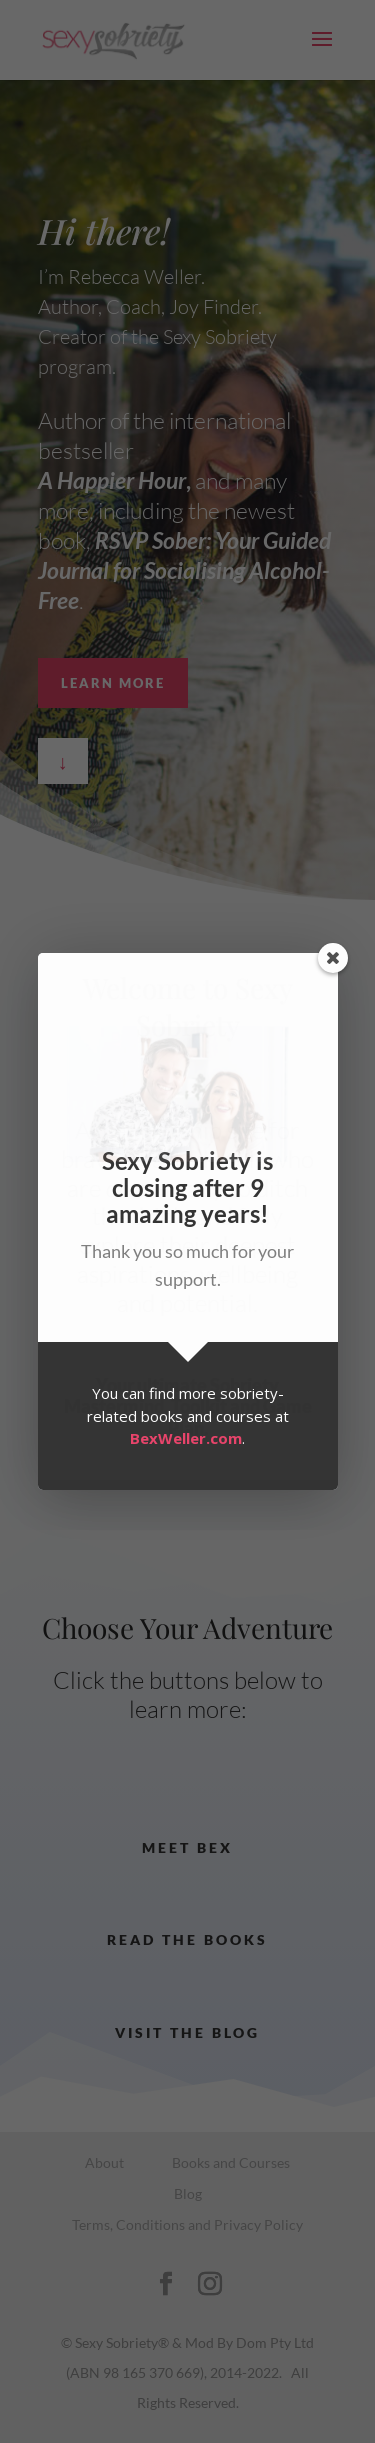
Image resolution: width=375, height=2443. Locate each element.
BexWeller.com (186, 1438)
